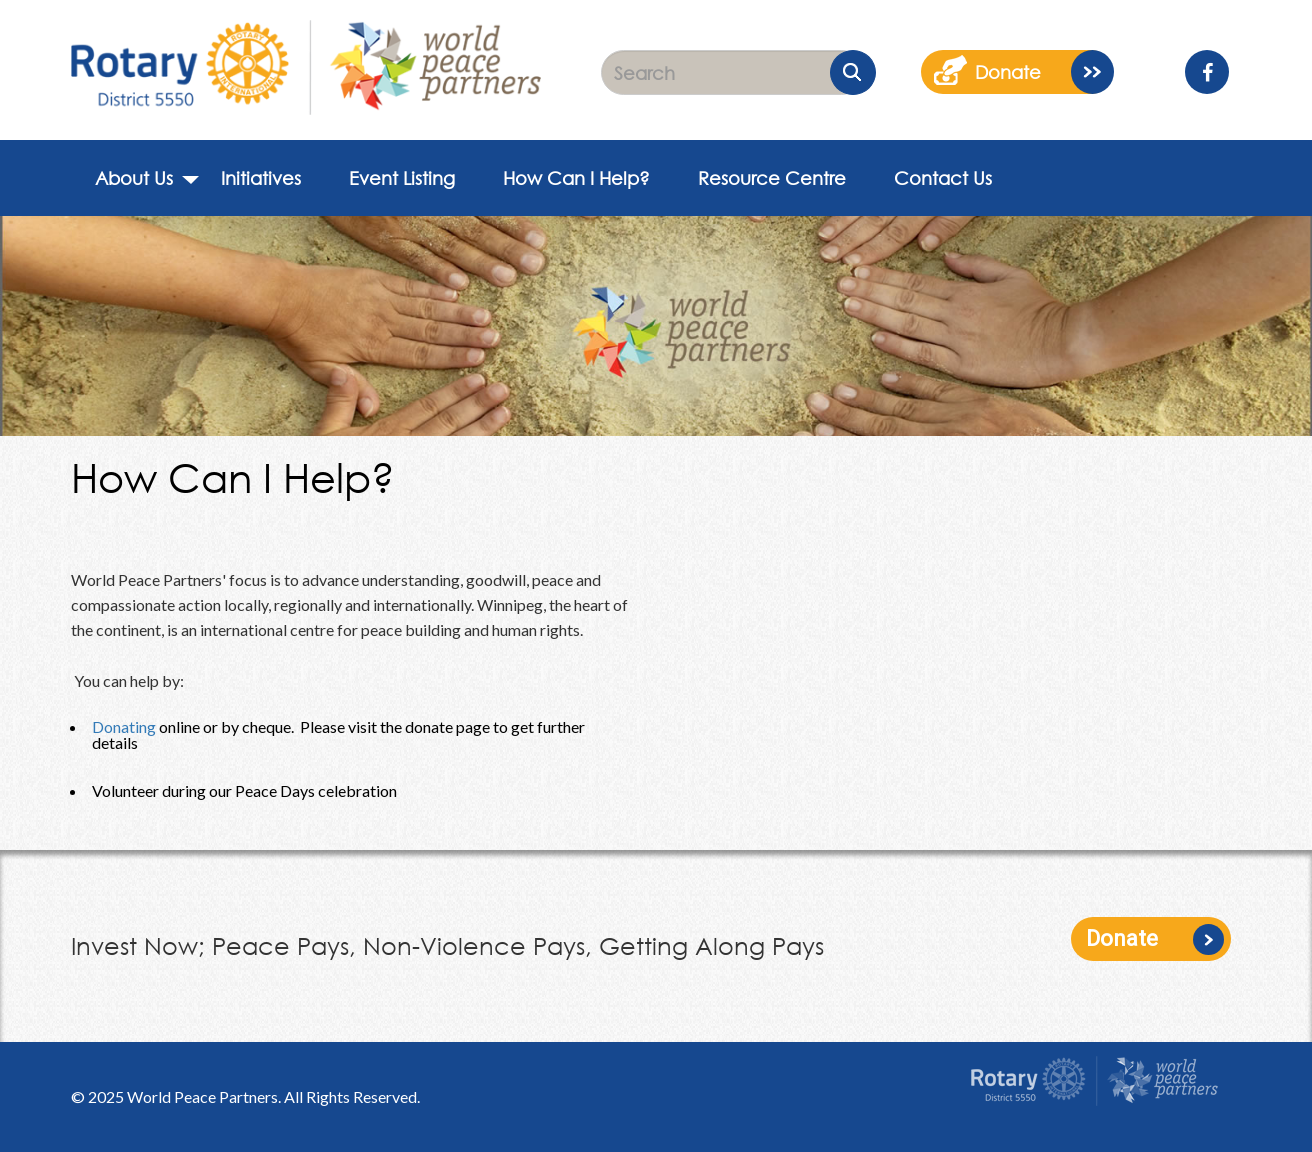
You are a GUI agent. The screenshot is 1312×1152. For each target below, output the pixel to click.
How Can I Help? (576, 178)
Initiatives (261, 178)
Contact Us (943, 178)
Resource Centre (772, 178)
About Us (134, 178)
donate (1008, 72)
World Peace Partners (202, 1096)
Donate (1122, 938)
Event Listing (402, 178)
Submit (853, 72)
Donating (124, 726)
